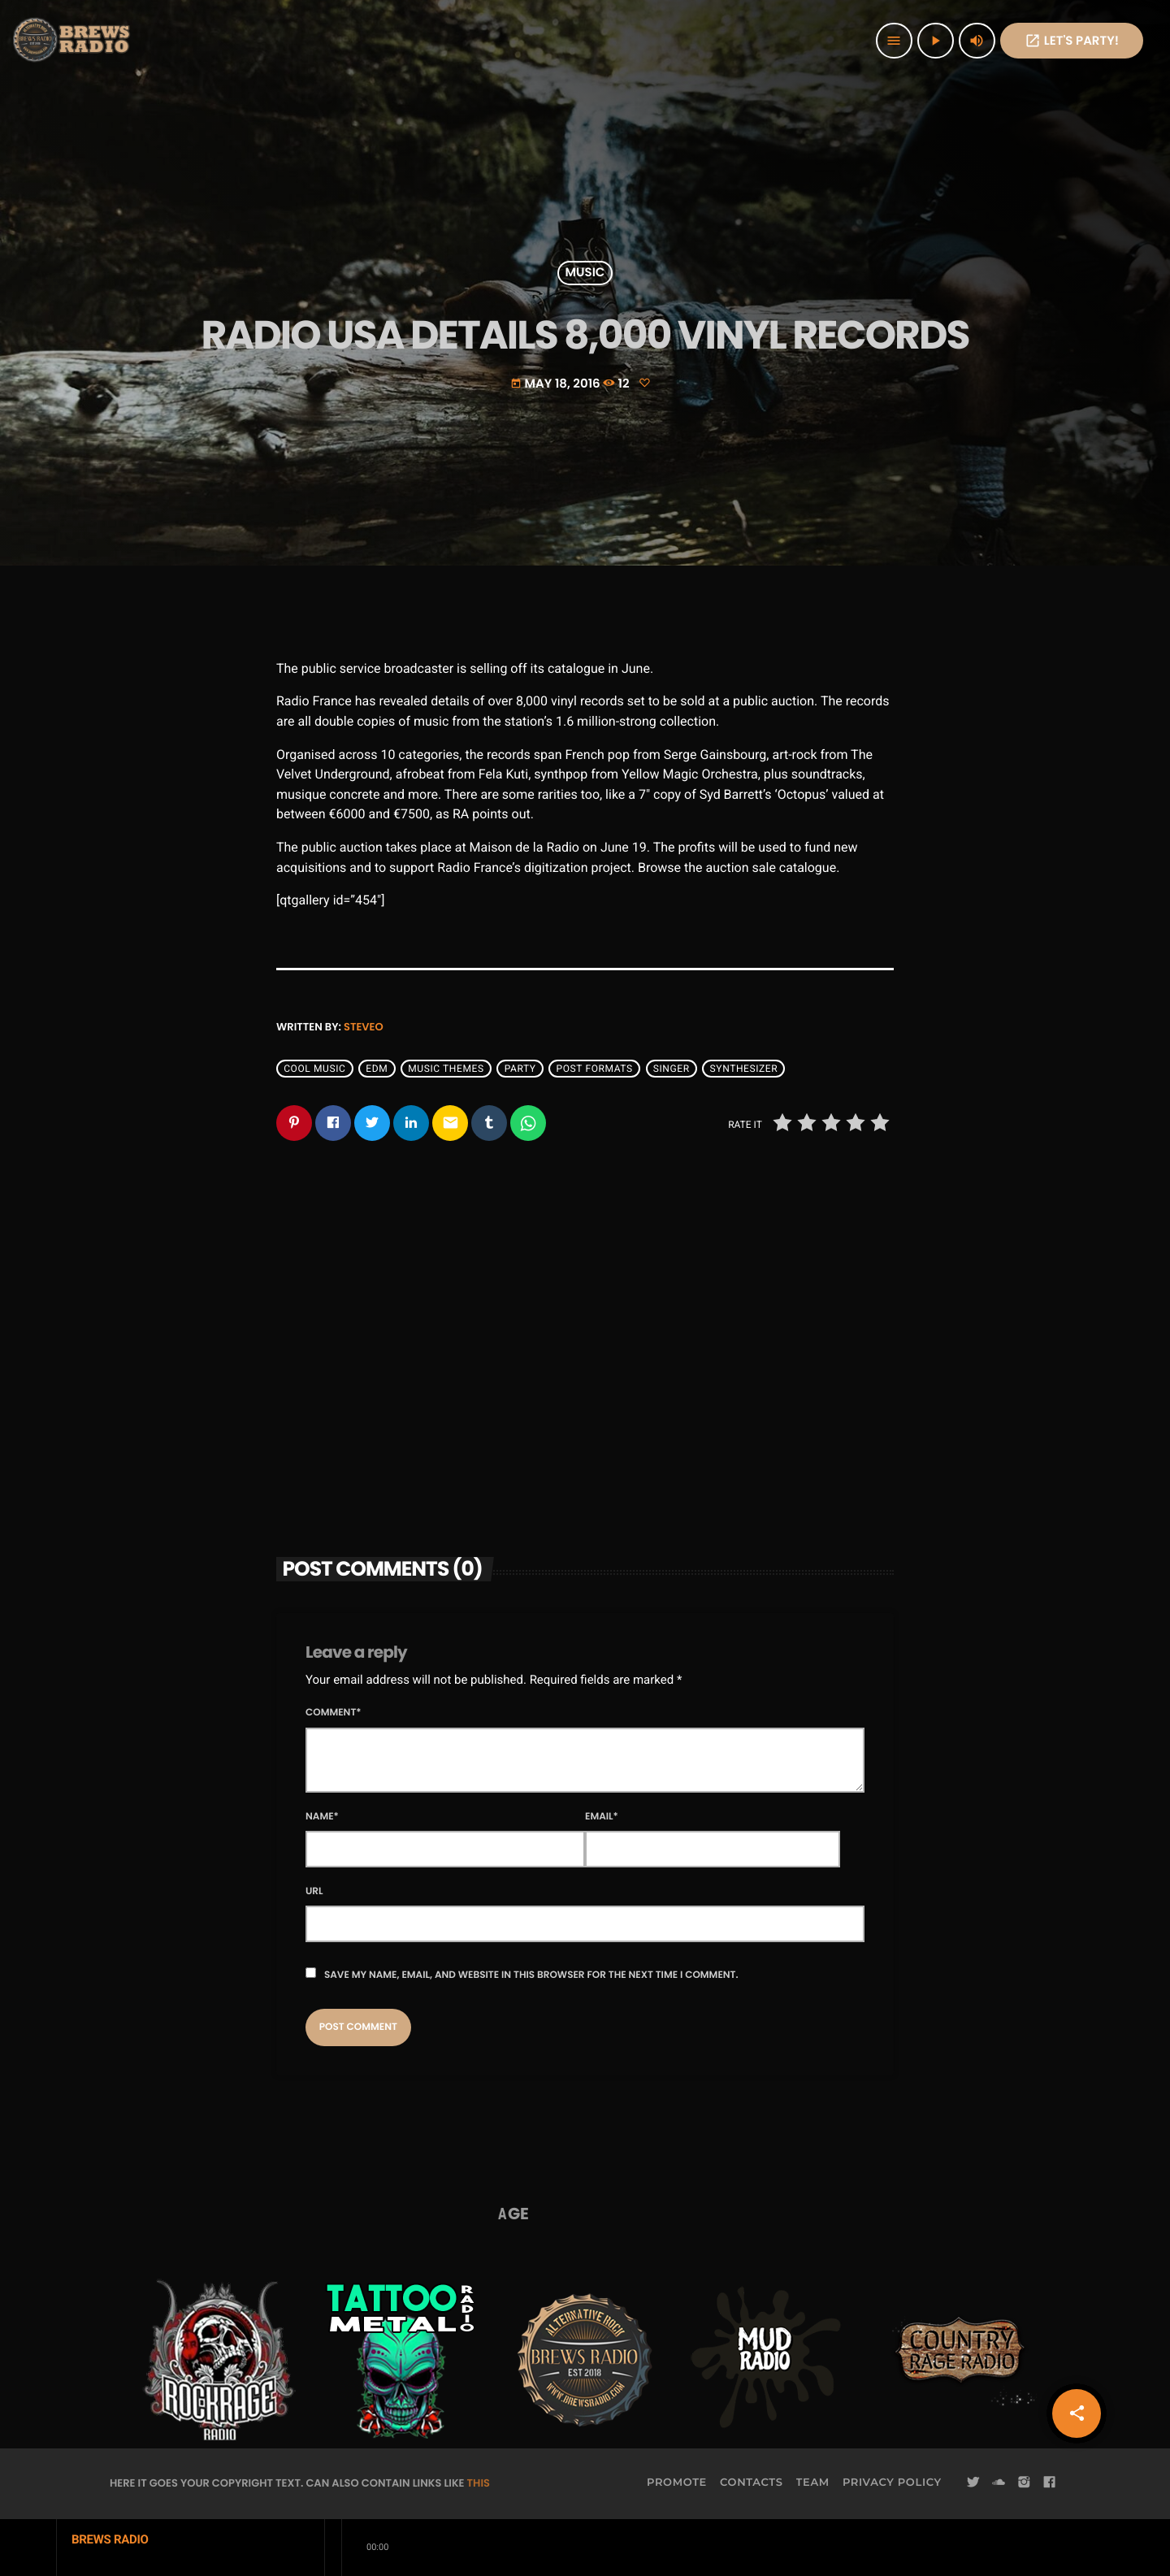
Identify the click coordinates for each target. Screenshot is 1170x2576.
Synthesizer (744, 1068)
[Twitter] (973, 2482)
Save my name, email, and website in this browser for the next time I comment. (531, 1975)
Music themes (445, 1068)
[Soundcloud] (998, 2482)
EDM (377, 1068)
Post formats (595, 1068)
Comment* (334, 1713)
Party (520, 1068)
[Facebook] (1049, 2482)
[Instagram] (1023, 2482)
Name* (322, 1817)
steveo (364, 1026)
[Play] (935, 41)
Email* (601, 1817)
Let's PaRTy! (1072, 41)
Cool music (314, 1068)
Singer (671, 1068)
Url (314, 1891)
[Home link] (73, 41)
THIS (478, 2483)
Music (585, 273)
